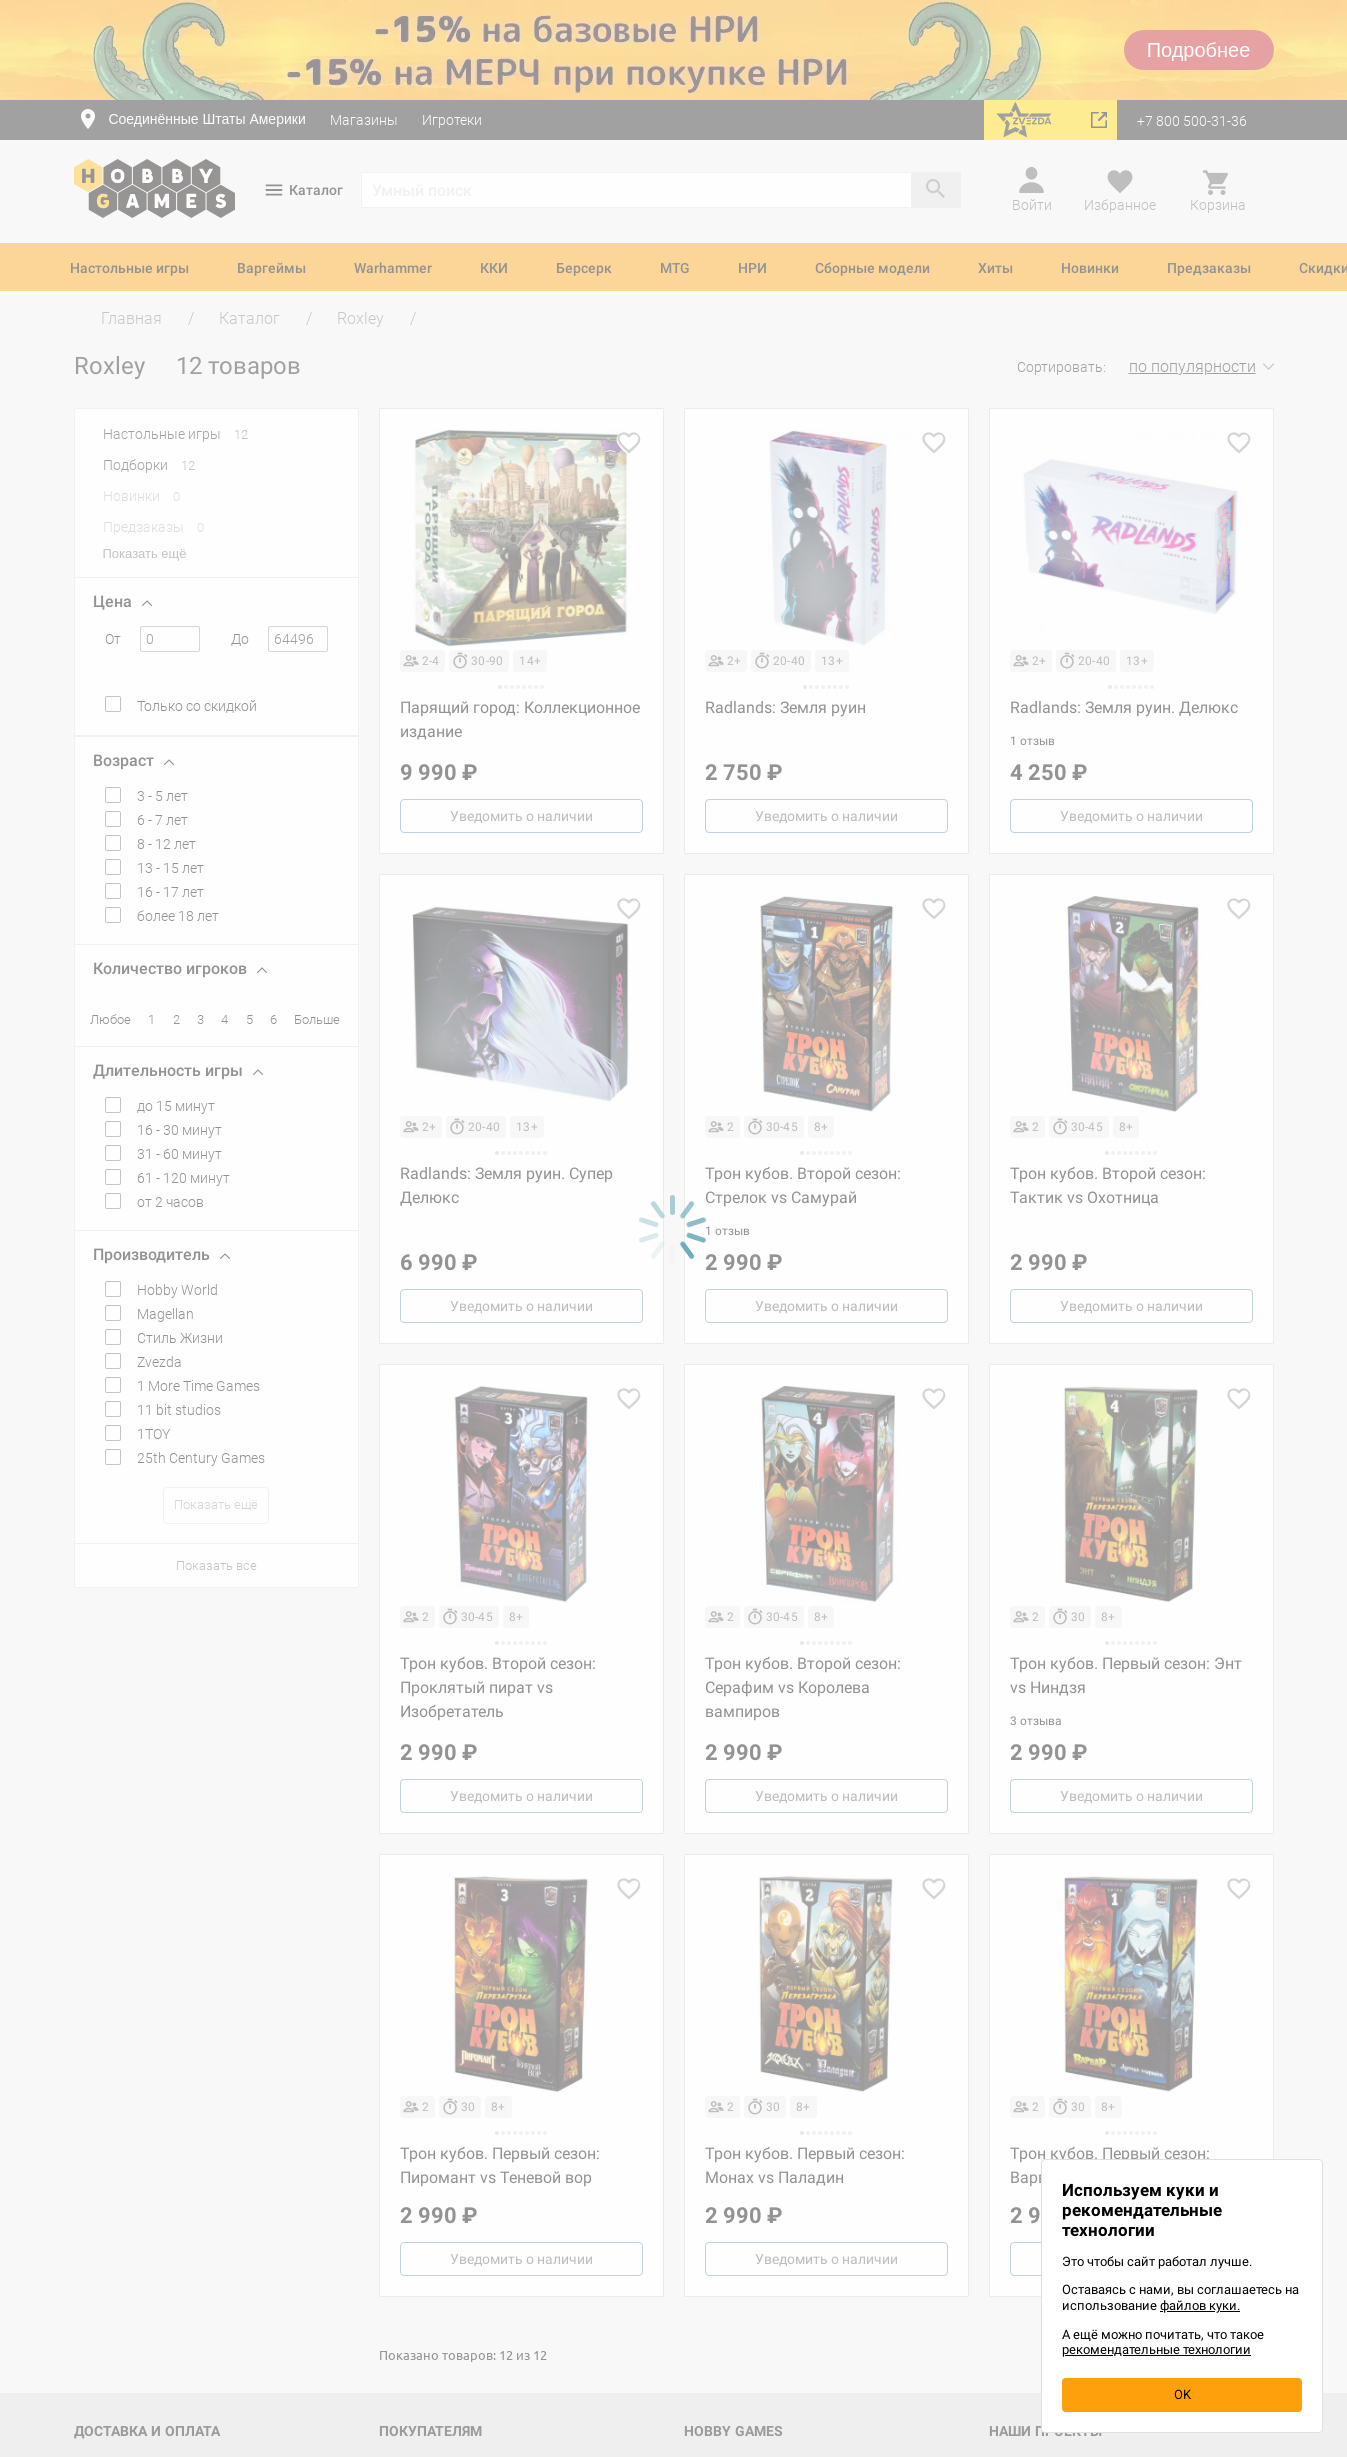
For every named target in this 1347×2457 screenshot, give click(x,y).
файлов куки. (1200, 2305)
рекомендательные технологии (1156, 2349)
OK (1182, 2394)
